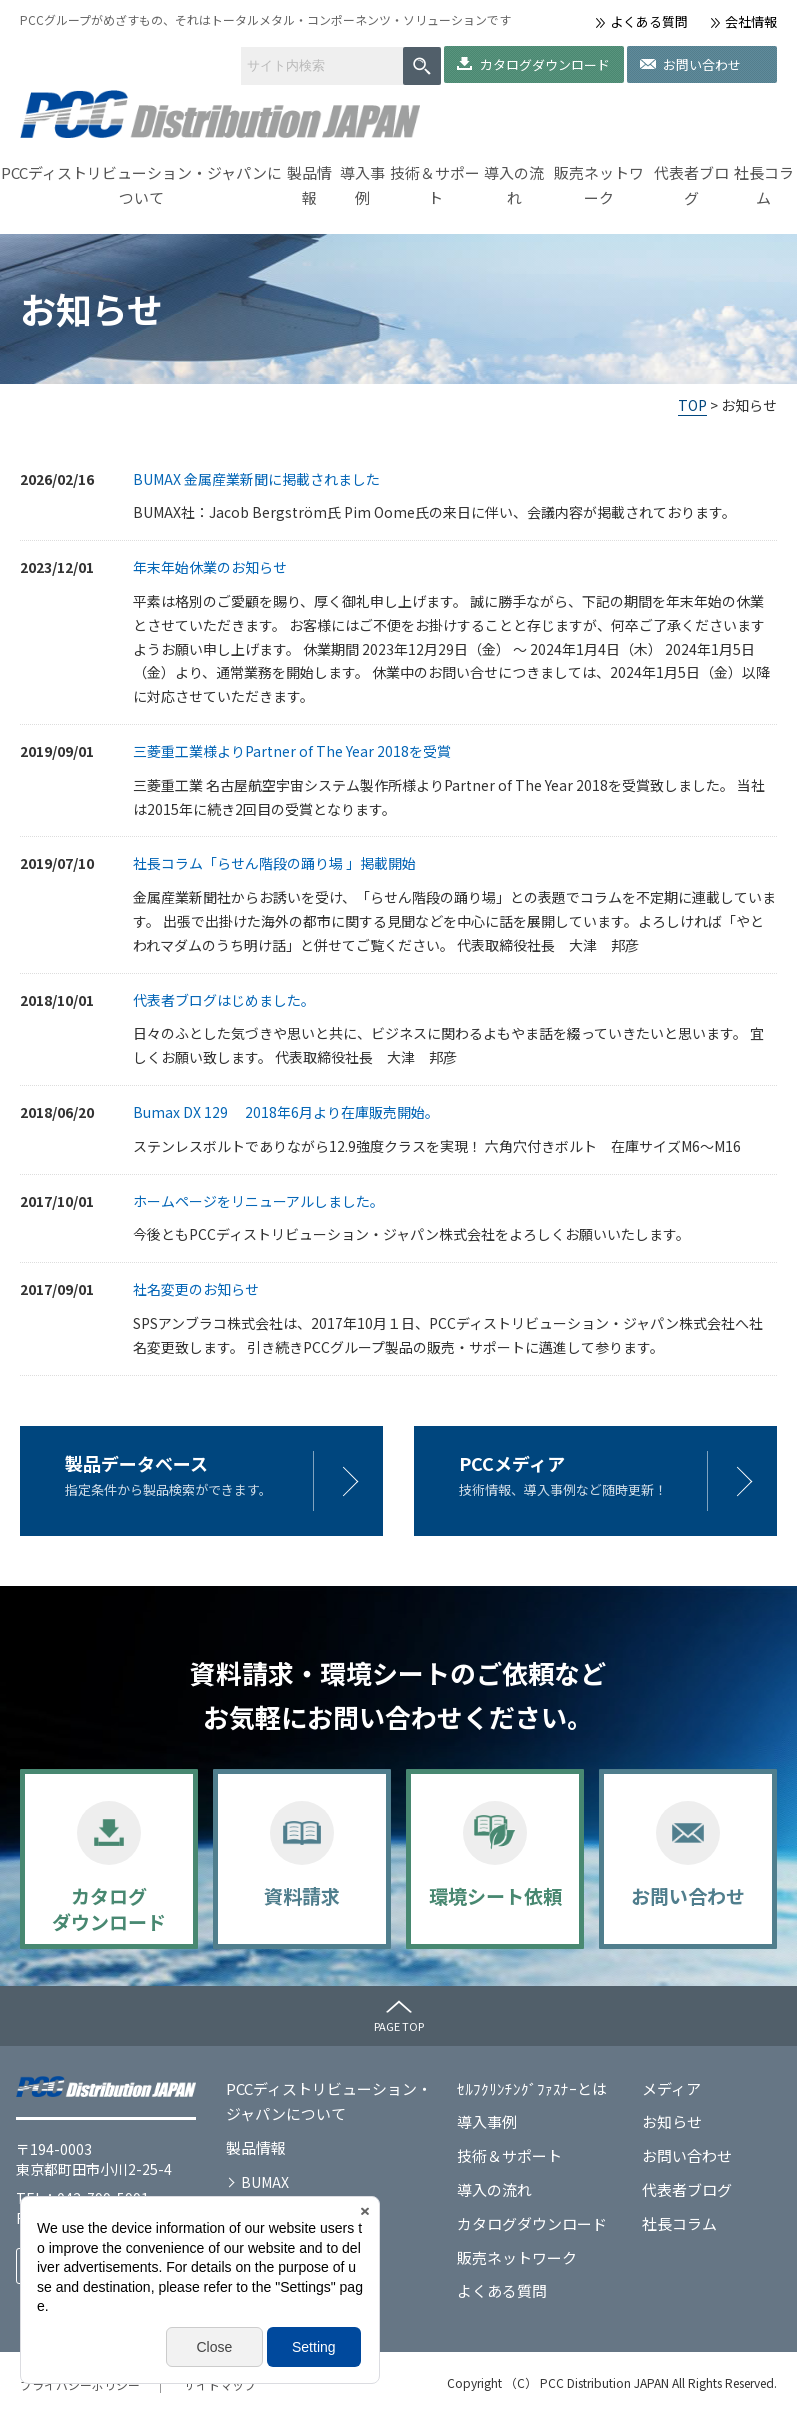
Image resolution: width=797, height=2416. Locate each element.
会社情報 (751, 21)
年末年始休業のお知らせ (210, 567)
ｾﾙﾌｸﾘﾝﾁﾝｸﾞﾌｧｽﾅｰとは (532, 2088)
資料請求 (302, 1895)
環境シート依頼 (495, 1895)
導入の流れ (514, 185)
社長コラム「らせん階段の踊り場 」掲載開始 (274, 863)
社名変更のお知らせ (196, 1289)
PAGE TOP (399, 2026)
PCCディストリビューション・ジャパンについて (141, 185)
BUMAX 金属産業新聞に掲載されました (256, 479)
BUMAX (265, 2182)
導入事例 (362, 185)
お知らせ (672, 2121)
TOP (692, 405)
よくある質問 (649, 21)
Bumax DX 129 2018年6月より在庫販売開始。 (286, 1112)
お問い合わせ (702, 64)
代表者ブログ (691, 185)
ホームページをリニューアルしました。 (258, 1201)
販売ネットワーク (599, 185)
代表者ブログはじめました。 (224, 1000)
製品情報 (309, 185)
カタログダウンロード (545, 64)
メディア (671, 2088)
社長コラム (764, 185)
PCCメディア (512, 1463)
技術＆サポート (435, 185)
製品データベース (136, 1463)
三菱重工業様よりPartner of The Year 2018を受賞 (292, 751)
